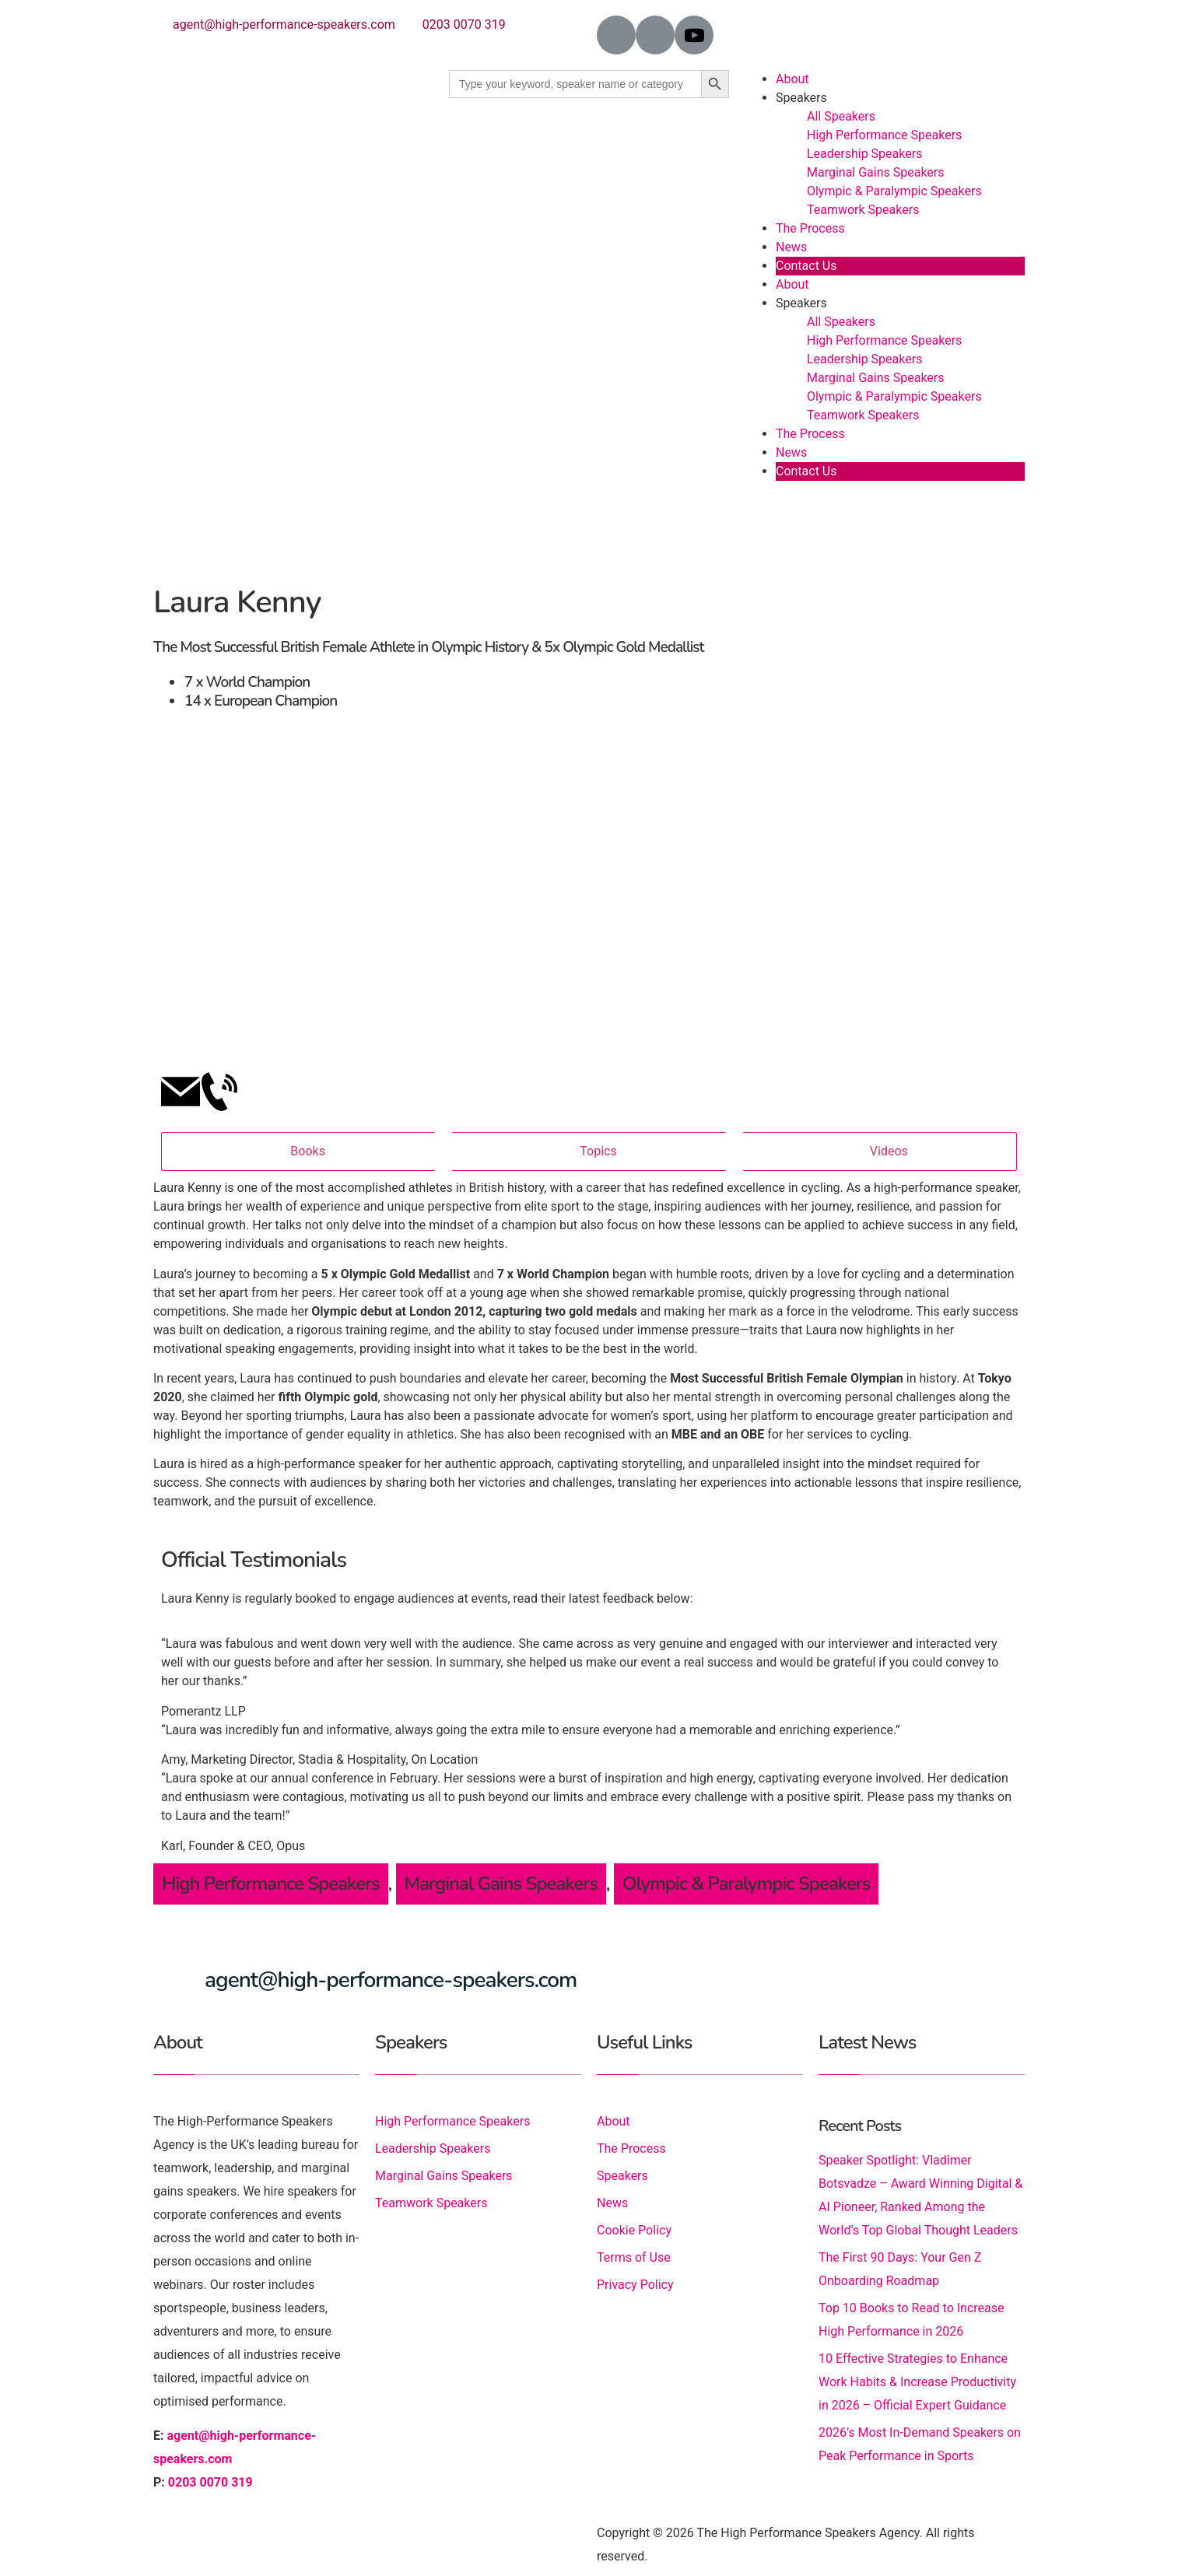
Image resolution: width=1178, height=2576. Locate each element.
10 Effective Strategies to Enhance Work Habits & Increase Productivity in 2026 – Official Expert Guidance (917, 2382)
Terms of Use (634, 2257)
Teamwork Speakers (863, 209)
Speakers (801, 97)
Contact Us (806, 265)
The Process (810, 228)
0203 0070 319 (464, 24)
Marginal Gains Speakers (876, 172)
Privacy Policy (635, 2284)
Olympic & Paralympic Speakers (894, 191)
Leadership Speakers (864, 153)
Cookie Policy (634, 2230)
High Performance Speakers (884, 135)
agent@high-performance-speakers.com (284, 24)
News (791, 247)
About (792, 79)
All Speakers (841, 116)
